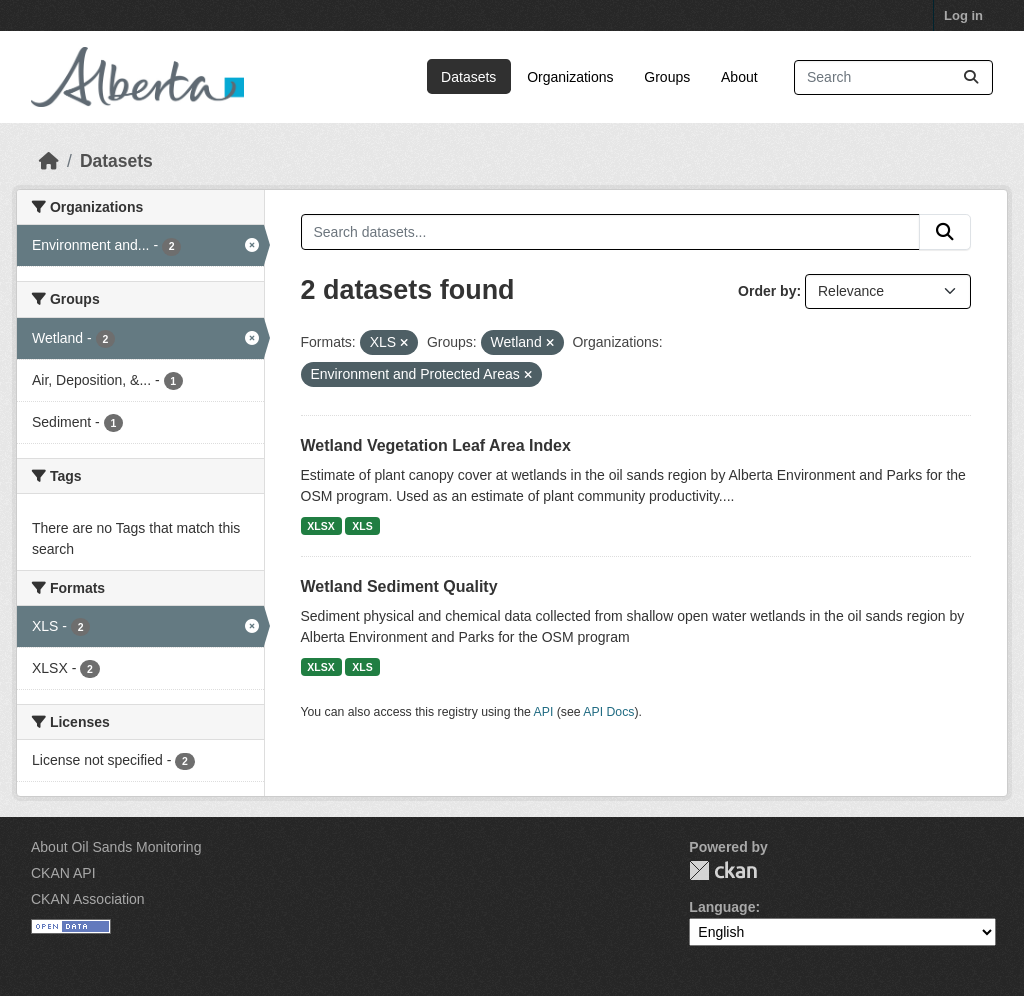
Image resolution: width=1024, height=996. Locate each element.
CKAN (723, 870)
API (544, 712)
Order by (767, 291)
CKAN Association (88, 899)
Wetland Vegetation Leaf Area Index (436, 445)
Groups (667, 77)
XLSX (320, 526)
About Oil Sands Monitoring (116, 847)
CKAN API (63, 873)
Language (722, 907)
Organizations (570, 77)
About (739, 77)
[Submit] (971, 77)
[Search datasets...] (893, 77)
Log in (963, 15)
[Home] (49, 161)
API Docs (608, 712)
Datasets (468, 77)
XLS (362, 526)
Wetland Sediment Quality (399, 586)
